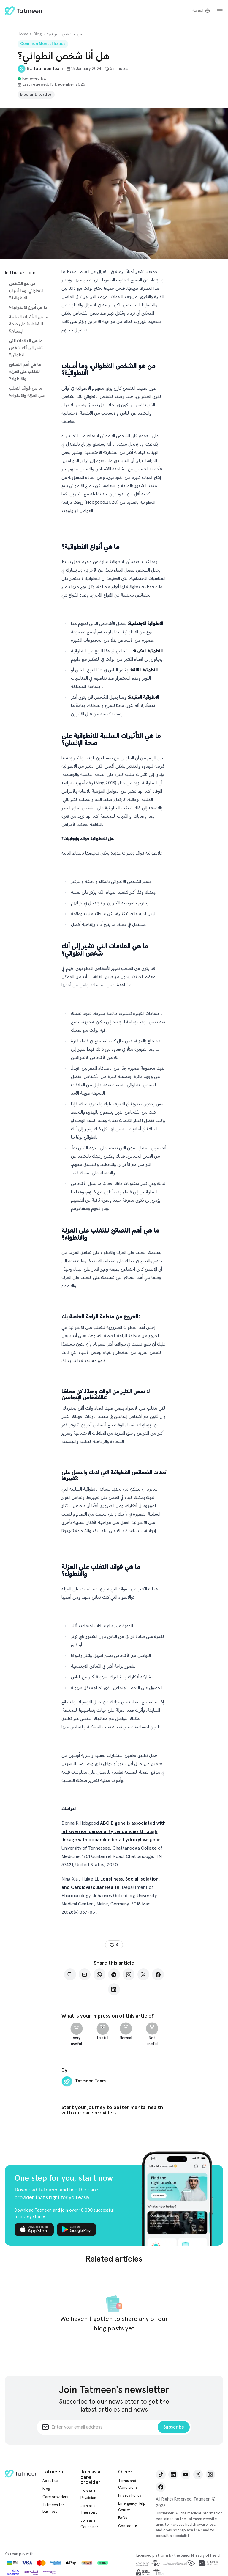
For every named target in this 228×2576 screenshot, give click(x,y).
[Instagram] (128, 1974)
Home (23, 34)
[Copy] (70, 1974)
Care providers (55, 2497)
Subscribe (173, 2427)
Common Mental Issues (42, 44)
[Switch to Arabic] (201, 11)
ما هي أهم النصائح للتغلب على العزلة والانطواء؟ (25, 371)
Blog (38, 34)
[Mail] (85, 1974)
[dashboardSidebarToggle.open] (219, 10)
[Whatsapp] (99, 1974)
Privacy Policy (129, 2496)
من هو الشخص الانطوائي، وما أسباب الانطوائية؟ (26, 290)
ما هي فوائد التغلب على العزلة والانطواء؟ (27, 392)
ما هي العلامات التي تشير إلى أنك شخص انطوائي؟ (26, 347)
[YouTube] (185, 2474)
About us (50, 2481)
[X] (143, 1974)
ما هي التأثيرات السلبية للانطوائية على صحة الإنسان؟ (28, 323)
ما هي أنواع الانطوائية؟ (28, 307)
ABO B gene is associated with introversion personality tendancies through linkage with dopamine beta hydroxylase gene (113, 1831)
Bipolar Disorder (36, 94)
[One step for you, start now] (177, 2198)
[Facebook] (158, 1974)
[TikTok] (160, 2474)
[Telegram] (114, 1974)
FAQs (122, 2518)
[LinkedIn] (114, 1989)
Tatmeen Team (48, 69)
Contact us (128, 2526)
